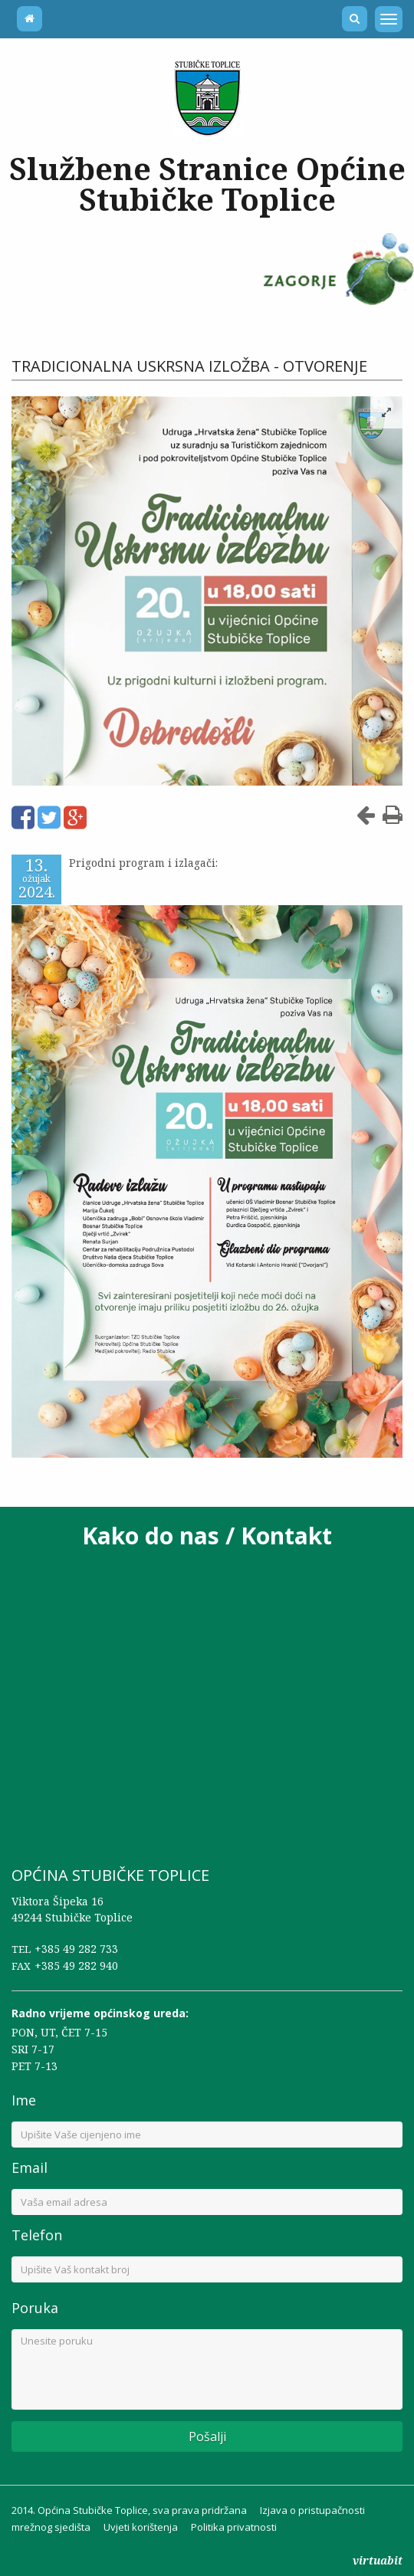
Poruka (35, 2300)
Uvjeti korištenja (141, 2519)
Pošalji (207, 2428)
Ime (24, 2092)
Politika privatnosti (234, 2519)
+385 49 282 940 (76, 1957)
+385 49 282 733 (76, 1940)
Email (30, 2159)
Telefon (37, 2227)
